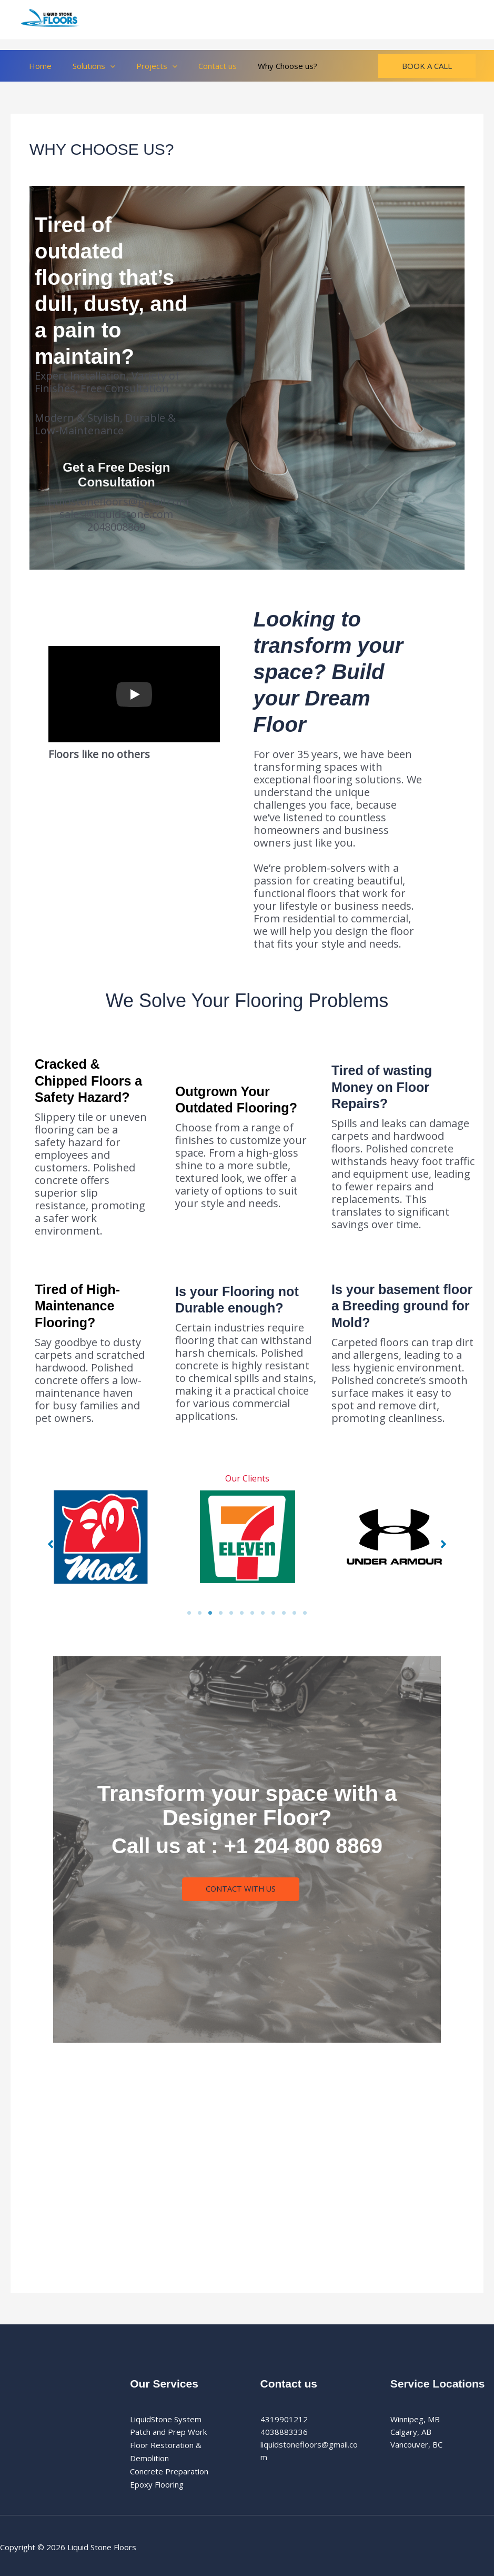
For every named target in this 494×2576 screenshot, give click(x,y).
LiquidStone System (165, 2419)
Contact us (199, 66)
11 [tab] (294, 1613)
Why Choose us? (264, 66)
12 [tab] (305, 1613)
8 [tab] (263, 1613)
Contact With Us (241, 1889)
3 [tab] (210, 1613)
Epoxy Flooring (157, 2482)
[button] (102, 66)
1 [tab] (189, 1613)
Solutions (86, 66)
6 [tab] (242, 1613)
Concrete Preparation (169, 2469)
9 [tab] (273, 1613)
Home (37, 66)
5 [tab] (231, 1613)
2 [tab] (200, 1613)
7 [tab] (252, 1613)
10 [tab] (284, 1613)
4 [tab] (221, 1613)
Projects (143, 66)
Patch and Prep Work (168, 2431)
